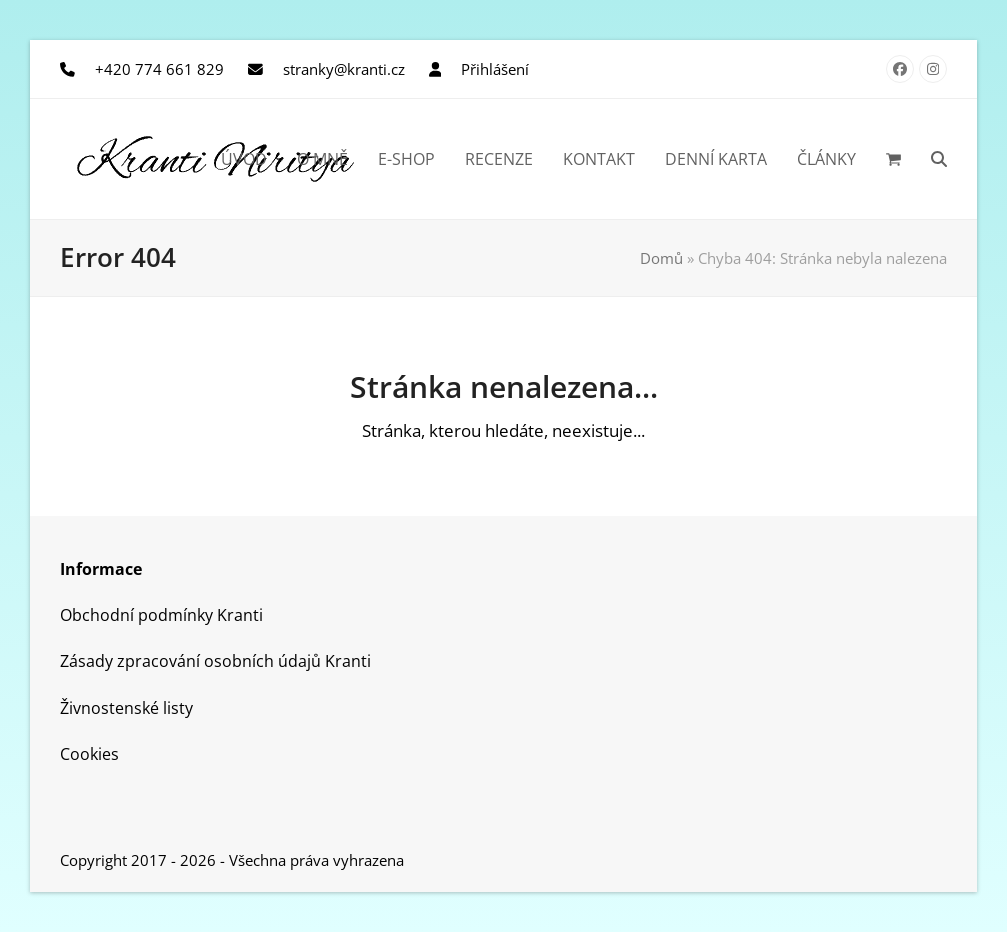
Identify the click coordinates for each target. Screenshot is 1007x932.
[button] (893, 159)
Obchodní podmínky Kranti (161, 615)
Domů (661, 258)
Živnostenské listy (126, 708)
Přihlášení (495, 69)
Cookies (89, 754)
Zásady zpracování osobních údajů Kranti (215, 661)
